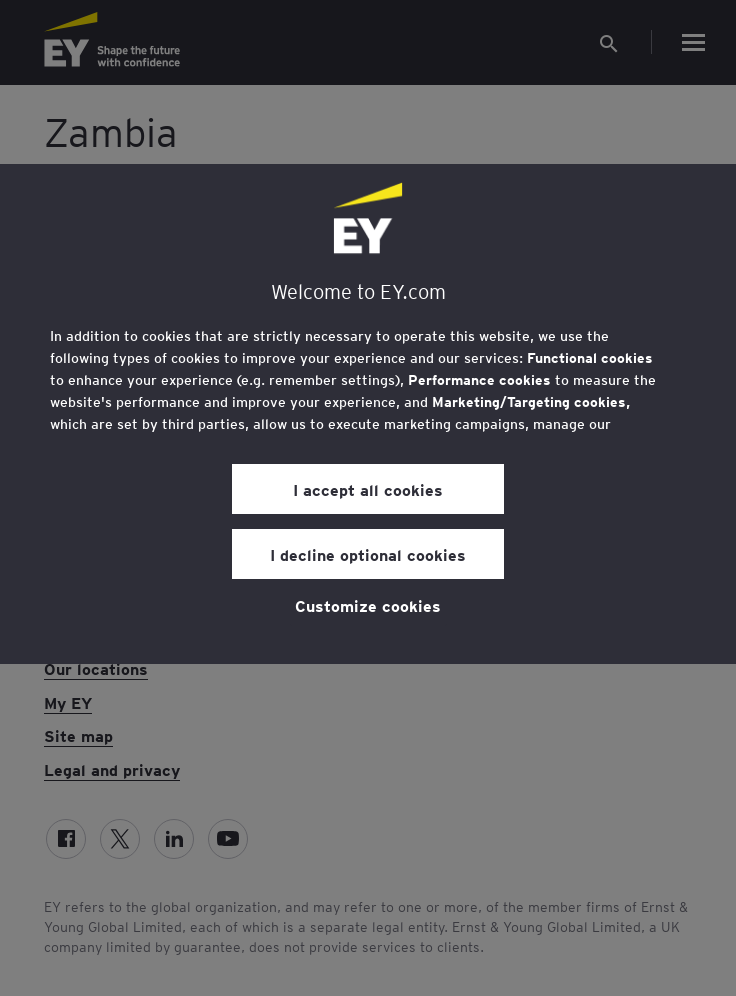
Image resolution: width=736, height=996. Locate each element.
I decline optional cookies (368, 554)
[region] (368, 414)
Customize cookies (368, 605)
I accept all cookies (368, 489)
